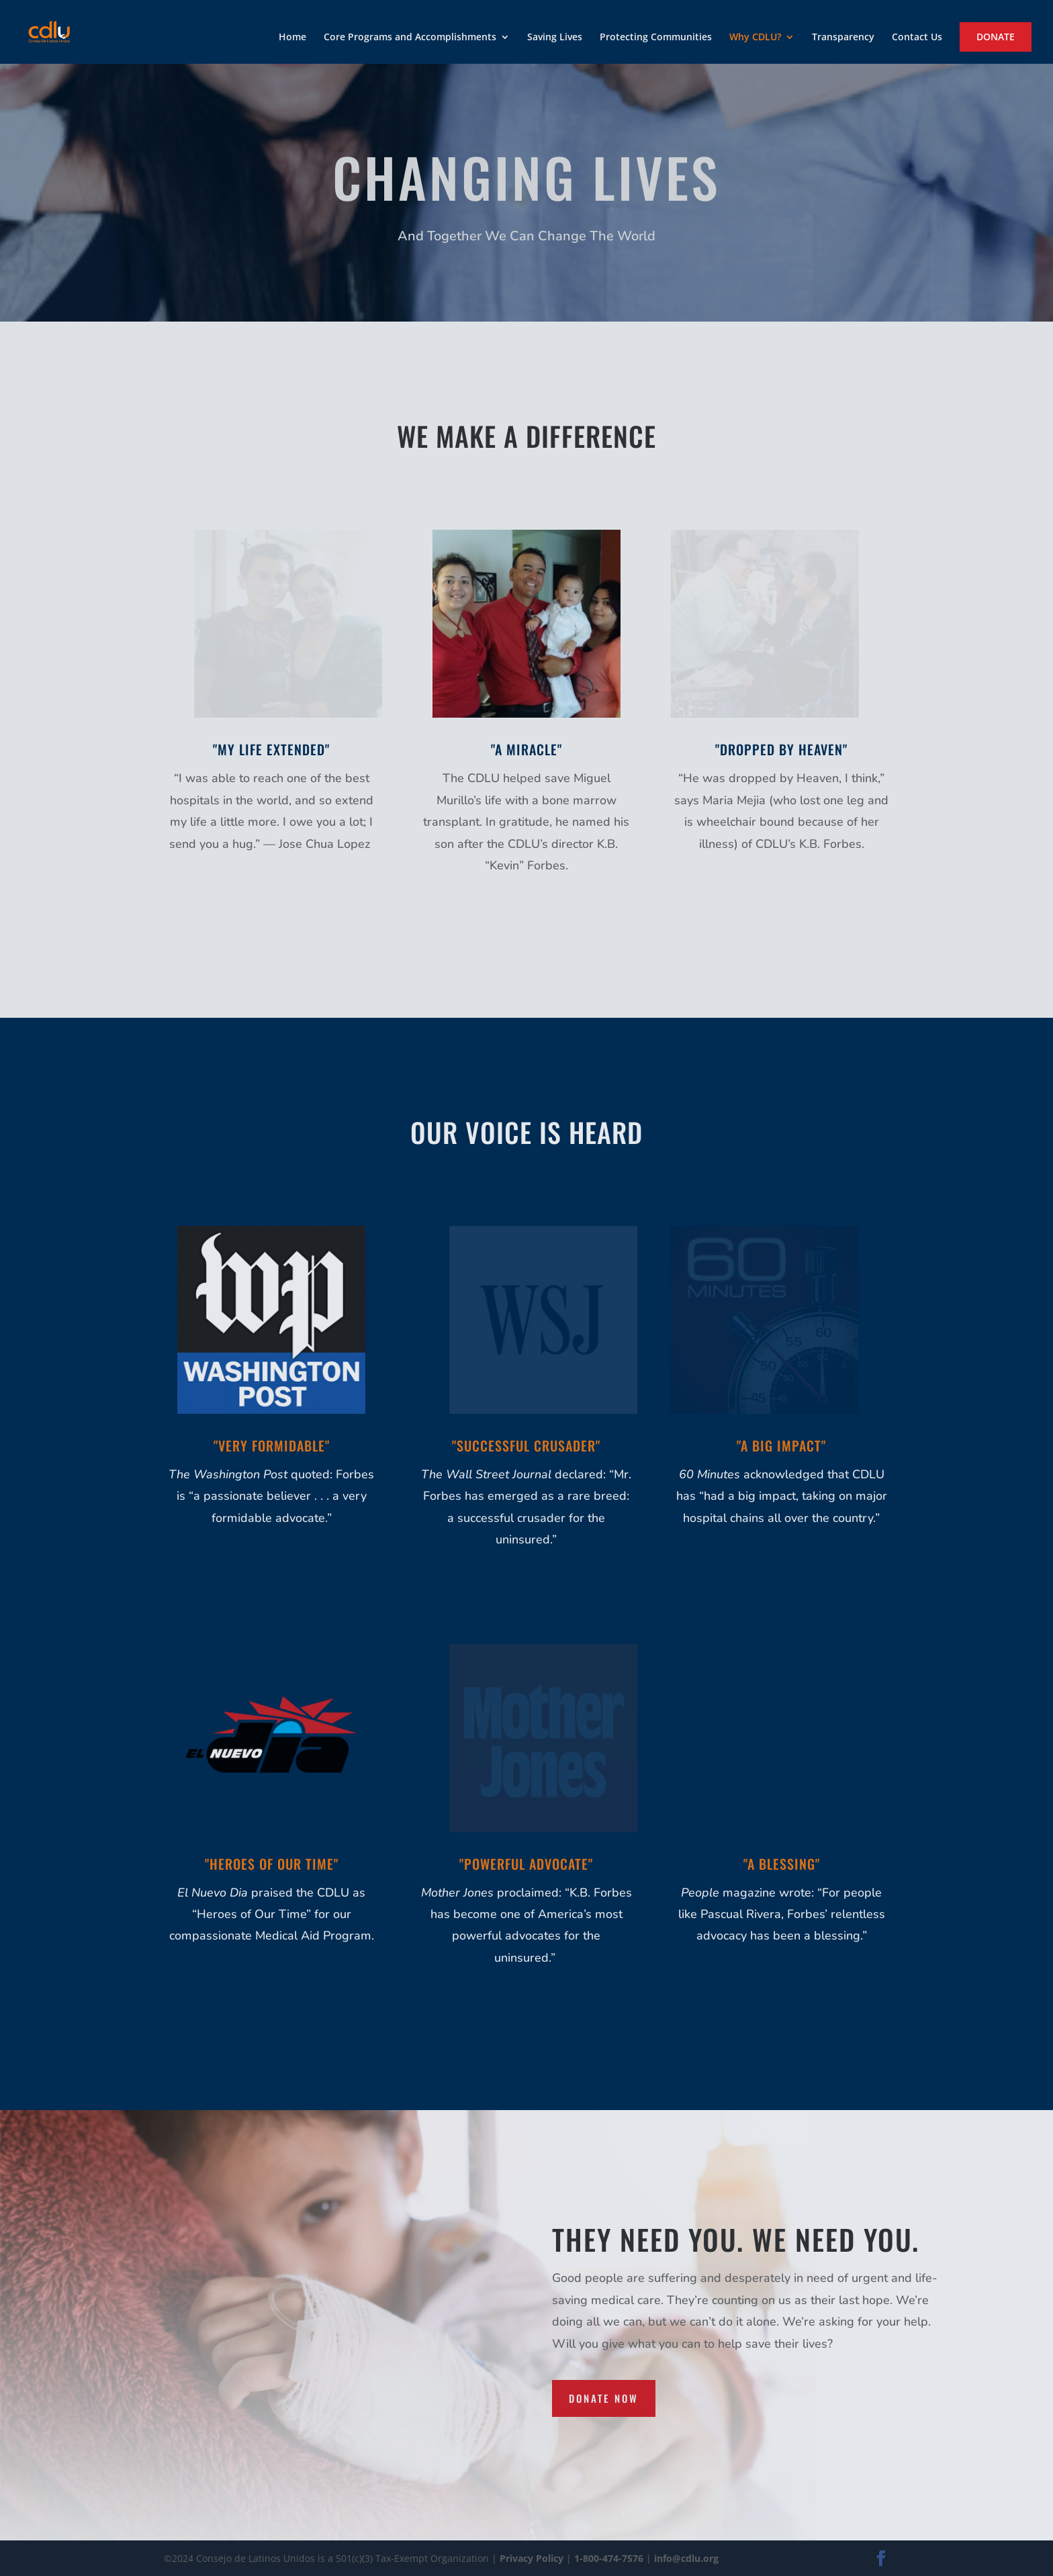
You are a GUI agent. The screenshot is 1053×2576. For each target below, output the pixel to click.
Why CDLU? (755, 37)
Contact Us (917, 37)
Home (292, 37)
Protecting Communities (656, 37)
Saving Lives (554, 37)
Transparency (843, 37)
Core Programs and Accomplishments (410, 37)
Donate (995, 36)
